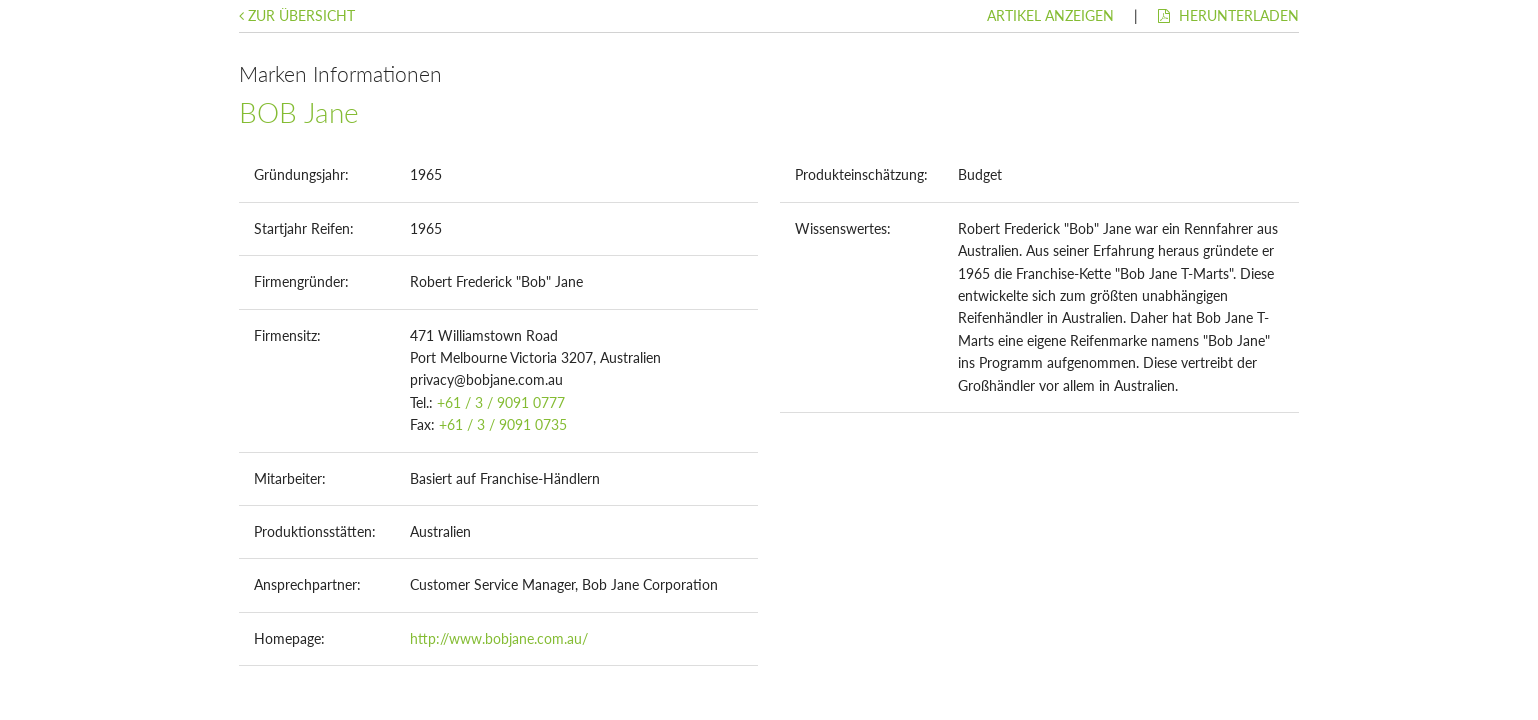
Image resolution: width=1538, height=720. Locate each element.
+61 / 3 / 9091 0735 (503, 424)
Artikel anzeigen (1050, 15)
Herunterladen (1228, 15)
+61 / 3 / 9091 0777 (501, 402)
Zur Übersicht (297, 15)
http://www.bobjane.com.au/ (499, 638)
